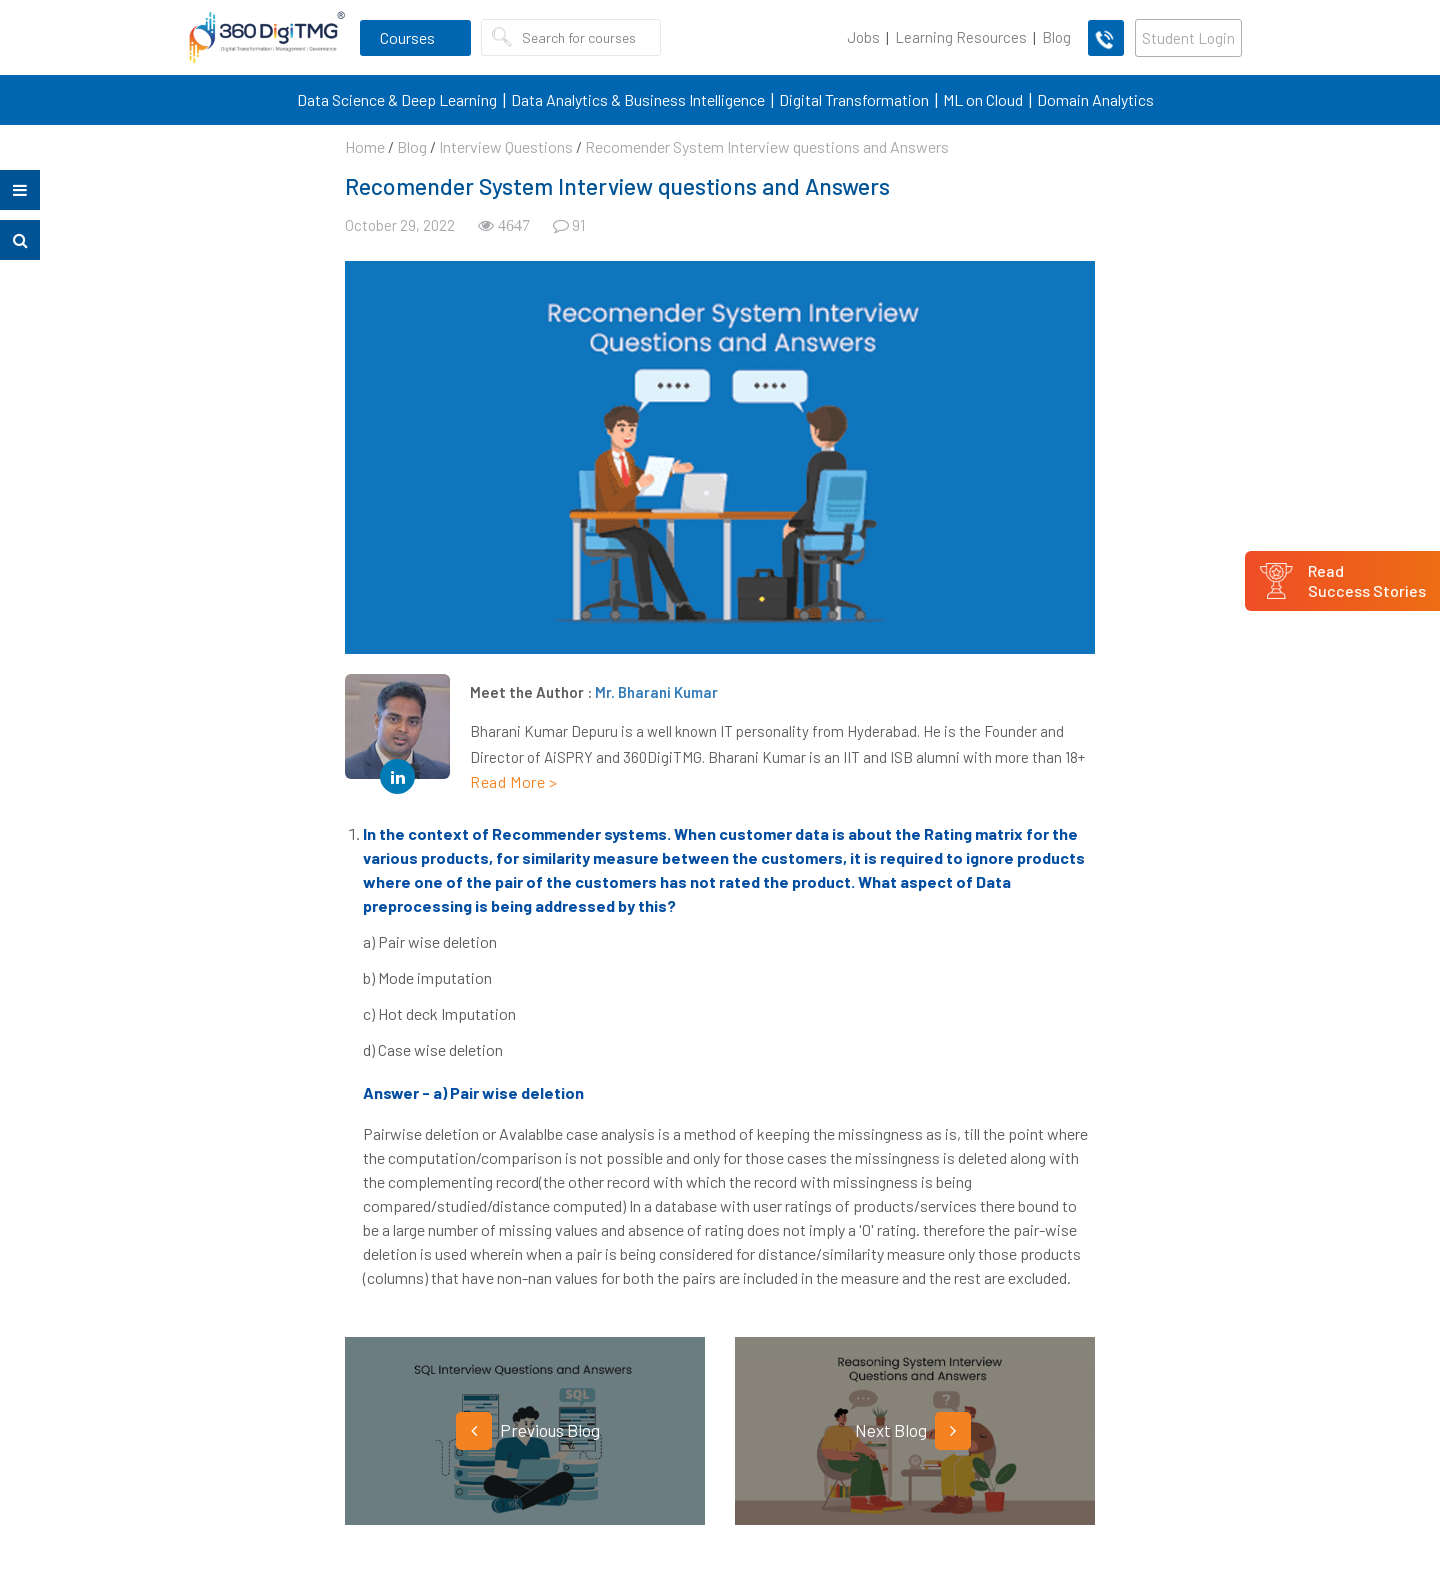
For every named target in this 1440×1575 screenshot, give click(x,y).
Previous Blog (528, 1431)
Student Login (1188, 38)
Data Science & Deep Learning (397, 99)
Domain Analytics (1095, 99)
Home (365, 146)
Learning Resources (961, 37)
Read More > (514, 781)
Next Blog (913, 1431)
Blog (1056, 37)
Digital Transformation (854, 99)
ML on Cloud (983, 99)
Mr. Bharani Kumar (656, 692)
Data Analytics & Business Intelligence (638, 99)
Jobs (863, 37)
